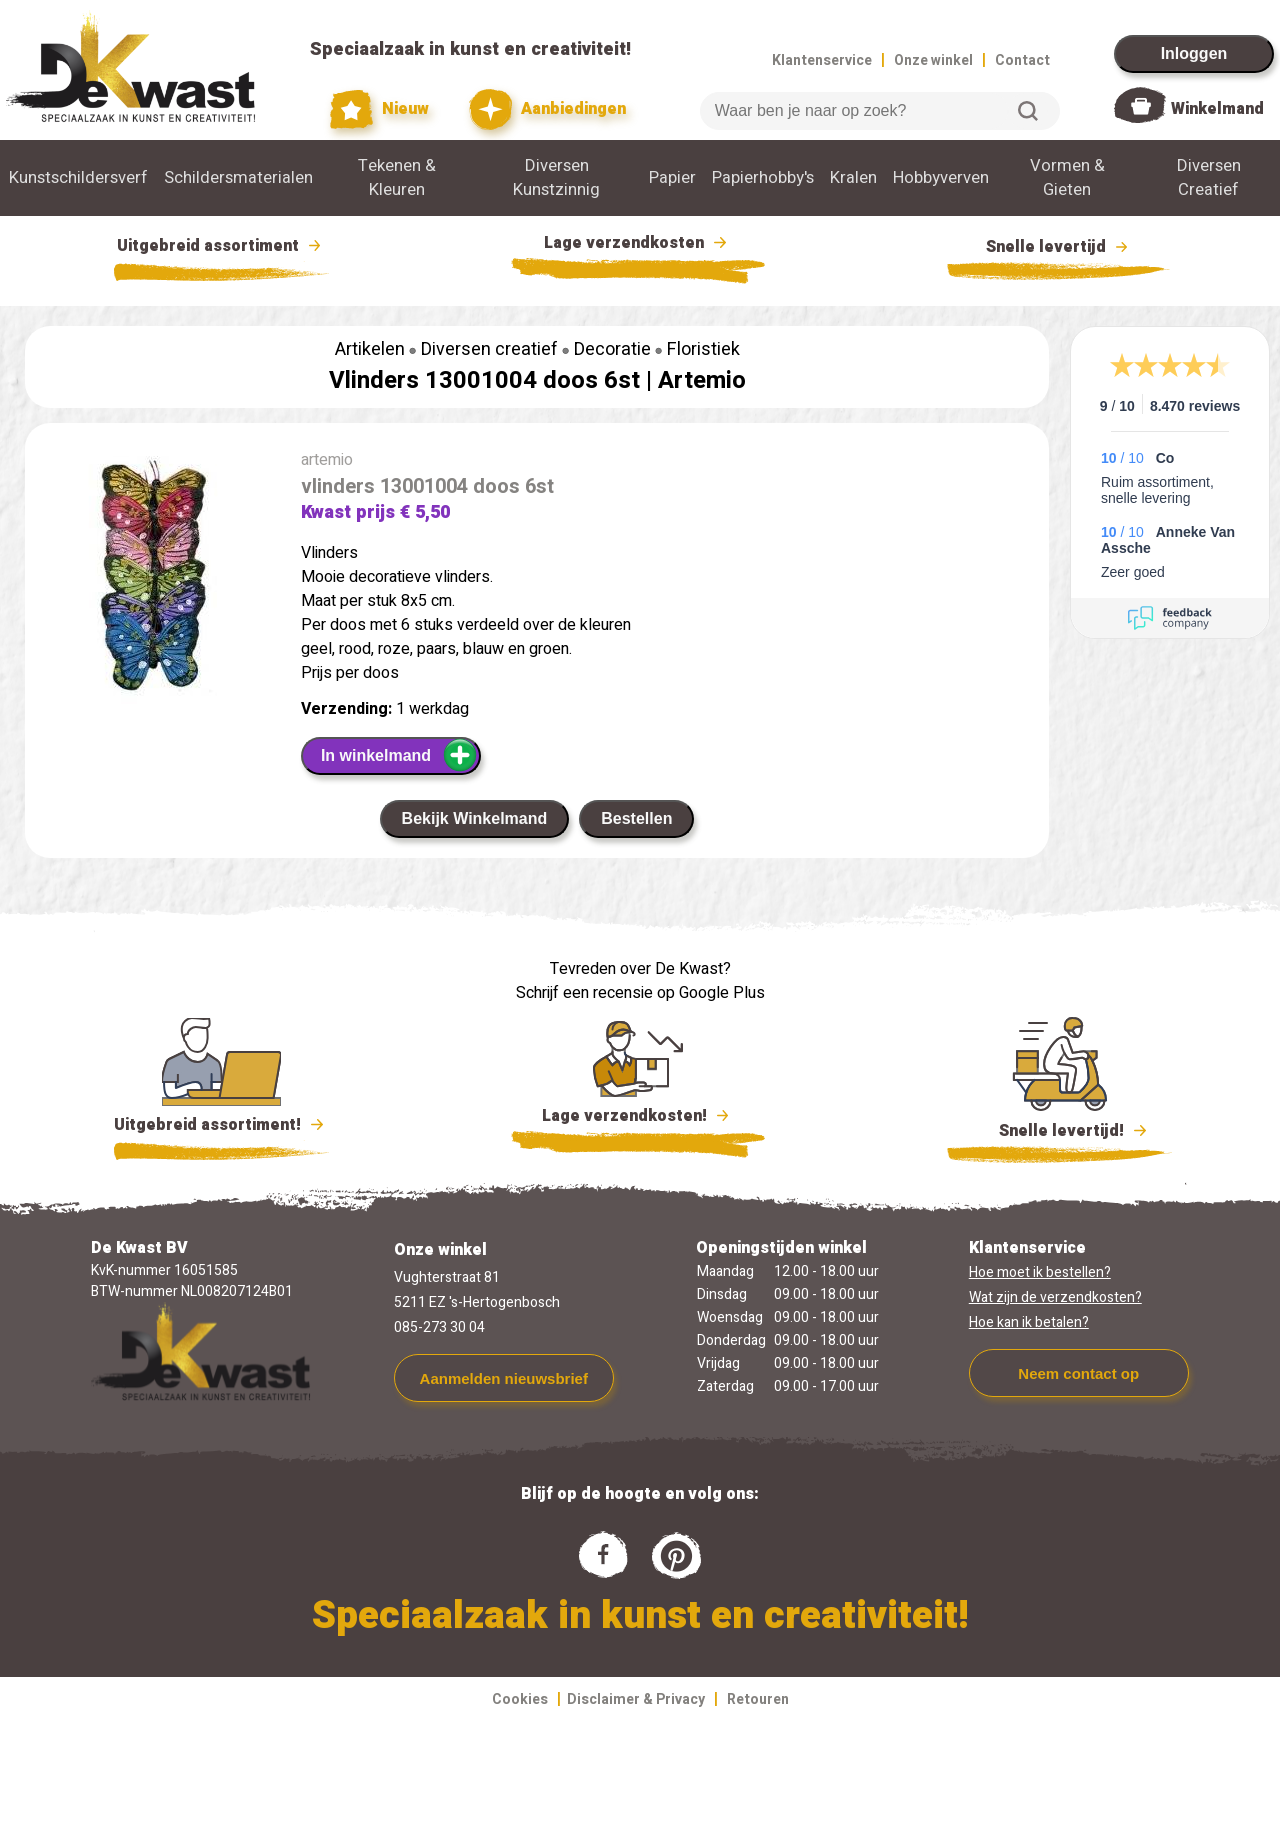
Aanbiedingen (547, 109)
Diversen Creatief (1209, 178)
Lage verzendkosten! (638, 1119)
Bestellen (636, 818)
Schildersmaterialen (238, 178)
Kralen (853, 178)
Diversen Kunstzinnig (556, 178)
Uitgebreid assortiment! (221, 1125)
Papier (672, 178)
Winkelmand (1217, 109)
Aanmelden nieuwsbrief (504, 1378)
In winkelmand (399, 755)
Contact (1022, 60)
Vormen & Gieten (1067, 178)
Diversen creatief (489, 349)
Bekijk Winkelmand (475, 818)
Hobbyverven (941, 178)
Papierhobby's (763, 178)
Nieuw (380, 109)
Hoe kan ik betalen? (1029, 1322)
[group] (153, 580)
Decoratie (612, 349)
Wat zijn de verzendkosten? (1055, 1297)
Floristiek (703, 349)
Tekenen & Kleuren (397, 178)
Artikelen (370, 349)
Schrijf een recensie (584, 993)
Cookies (520, 1699)
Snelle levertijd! (1059, 1129)
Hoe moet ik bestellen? (1040, 1272)
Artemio (702, 380)
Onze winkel (933, 60)
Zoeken (1028, 111)
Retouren (758, 1699)
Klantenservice (822, 60)
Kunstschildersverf (78, 178)
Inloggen (1194, 53)
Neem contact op (1078, 1373)
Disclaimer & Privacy (636, 1699)
